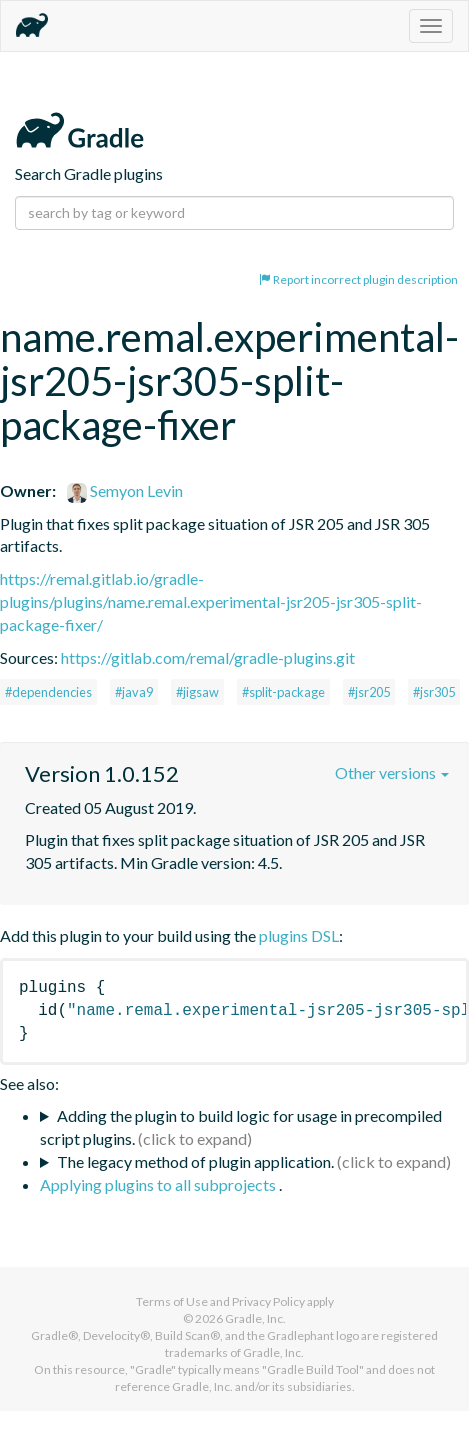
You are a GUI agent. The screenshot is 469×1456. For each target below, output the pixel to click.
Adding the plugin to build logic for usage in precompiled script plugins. (241, 1127)
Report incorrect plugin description (358, 279)
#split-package (283, 692)
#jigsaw (197, 692)
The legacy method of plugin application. (195, 1161)
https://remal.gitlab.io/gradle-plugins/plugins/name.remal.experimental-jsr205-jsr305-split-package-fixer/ (211, 601)
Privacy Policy (268, 1301)
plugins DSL (299, 935)
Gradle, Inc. (255, 1318)
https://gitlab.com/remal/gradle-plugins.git (208, 657)
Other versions (392, 772)
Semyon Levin (125, 490)
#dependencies (48, 692)
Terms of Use (172, 1301)
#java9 (134, 692)
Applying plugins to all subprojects (159, 1184)
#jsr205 (369, 692)
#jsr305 (434, 692)
